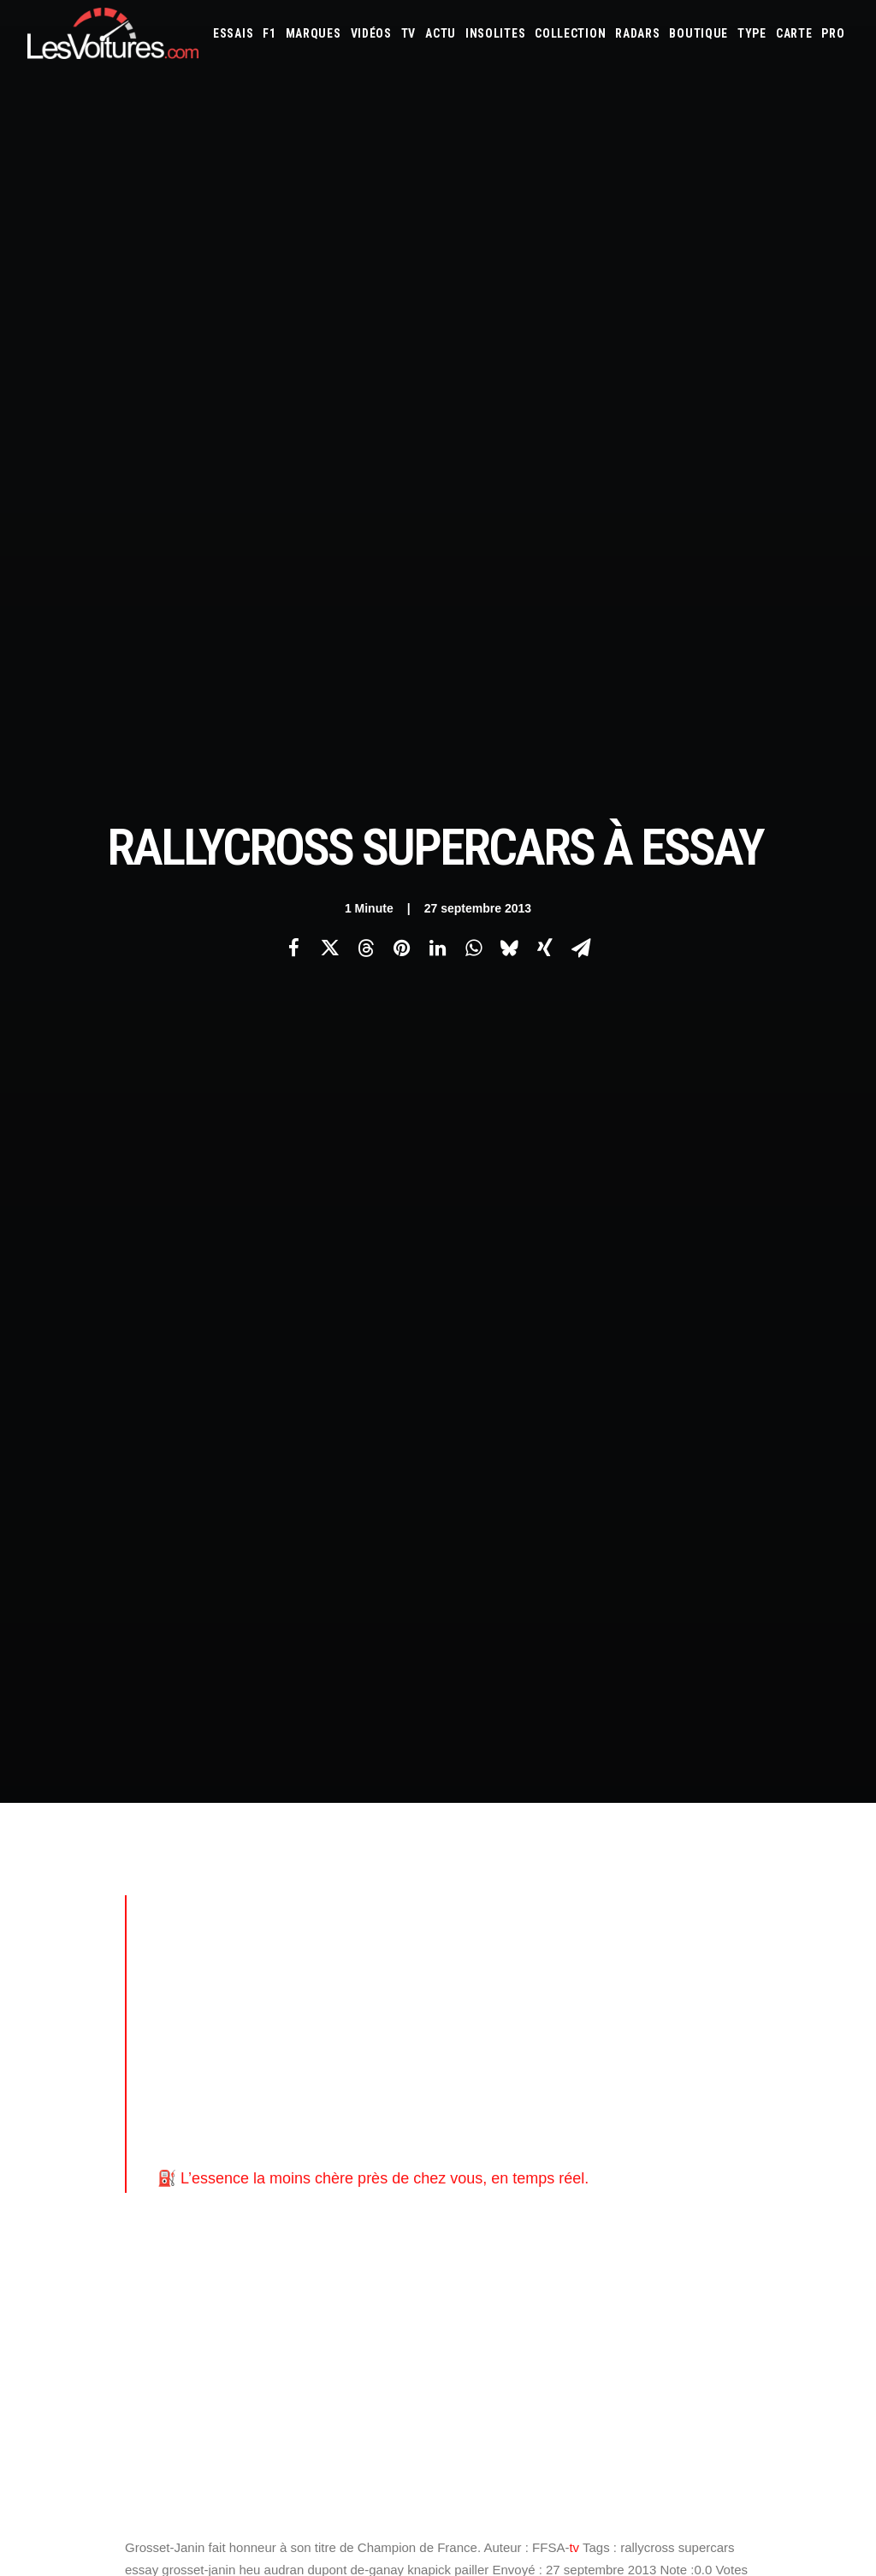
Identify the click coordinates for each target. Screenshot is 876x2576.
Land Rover (523, 1826)
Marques (313, 33)
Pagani (574, 1849)
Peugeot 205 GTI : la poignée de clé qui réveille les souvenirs (627, 2269)
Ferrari (763, 1780)
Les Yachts (277, 1819)
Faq (35, 1819)
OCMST (267, 2044)
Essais (233, 33)
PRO (832, 33)
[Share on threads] (365, 262)
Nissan (502, 1849)
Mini (466, 1849)
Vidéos (371, 33)
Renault (715, 1849)
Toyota (587, 1872)
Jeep (642, 1803)
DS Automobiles (699, 1780)
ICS (258, 2074)
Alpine (579, 1757)
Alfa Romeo (527, 1757)
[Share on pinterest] (401, 262)
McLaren (745, 1826)
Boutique (698, 33)
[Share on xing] (545, 262)
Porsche (667, 1849)
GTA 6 (264, 1894)
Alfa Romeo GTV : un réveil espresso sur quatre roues (607, 2403)
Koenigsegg (711, 1803)
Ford (828, 1780)
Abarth (474, 1757)
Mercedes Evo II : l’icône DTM (538, 2381)
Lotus (610, 1826)
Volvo (698, 1872)
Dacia (640, 1780)
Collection (570, 33)
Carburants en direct (728, 1941)
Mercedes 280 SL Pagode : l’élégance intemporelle (598, 2314)
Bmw (767, 1757)
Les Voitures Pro (292, 1789)
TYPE (751, 33)
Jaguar (606, 1803)
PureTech (645, 1941)
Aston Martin (636, 1757)
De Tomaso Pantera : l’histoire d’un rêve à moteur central (615, 2291)
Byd (466, 1780)
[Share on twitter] (329, 262)
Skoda (471, 1872)
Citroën (564, 1780)
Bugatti (806, 1757)
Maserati (655, 1826)
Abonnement (58, 1789)
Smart (509, 1872)
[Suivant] (684, 1496)
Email (467, 1590)
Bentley (727, 1757)
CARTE (794, 33)
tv (574, 1175)
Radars (637, 33)
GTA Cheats (278, 1924)
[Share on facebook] (293, 262)
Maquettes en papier (623, 1918)
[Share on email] (581, 262)
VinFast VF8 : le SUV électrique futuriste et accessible (607, 2336)
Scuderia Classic (290, 1849)
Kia (668, 1803)
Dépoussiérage (286, 1984)
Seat (821, 1849)
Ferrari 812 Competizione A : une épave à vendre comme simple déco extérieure (222, 2336)
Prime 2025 (515, 1941)
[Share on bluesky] (509, 262)
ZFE (752, 1918)
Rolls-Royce (772, 1849)
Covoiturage (800, 1918)
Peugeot (618, 1849)
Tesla (546, 1872)
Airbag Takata (581, 1941)
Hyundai (517, 1803)
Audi (688, 1757)
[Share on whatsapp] (473, 262)
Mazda (700, 1826)
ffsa (145, 1303)
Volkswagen (644, 1872)
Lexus (573, 1826)
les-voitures (214, 1303)
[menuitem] (233, 33)
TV (408, 33)
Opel (538, 1849)
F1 (269, 33)
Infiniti (563, 1803)
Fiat (799, 1780)
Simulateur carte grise (511, 1918)
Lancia (472, 1826)
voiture (293, 1303)
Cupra (605, 1780)
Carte (40, 1759)
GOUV (469, 1941)
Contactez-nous (67, 1849)
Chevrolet (510, 1780)
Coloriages (708, 1918)
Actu (440, 33)
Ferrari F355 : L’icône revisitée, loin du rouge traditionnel (613, 2359)
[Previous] (191, 1497)
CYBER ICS (273, 2014)
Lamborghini (779, 1803)
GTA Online (278, 1954)
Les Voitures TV (289, 1759)
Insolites (495, 33)
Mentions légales (70, 1879)
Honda (472, 1803)
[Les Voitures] (112, 33)
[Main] (438, 1495)
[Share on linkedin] (437, 262)
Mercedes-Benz (809, 1826)
